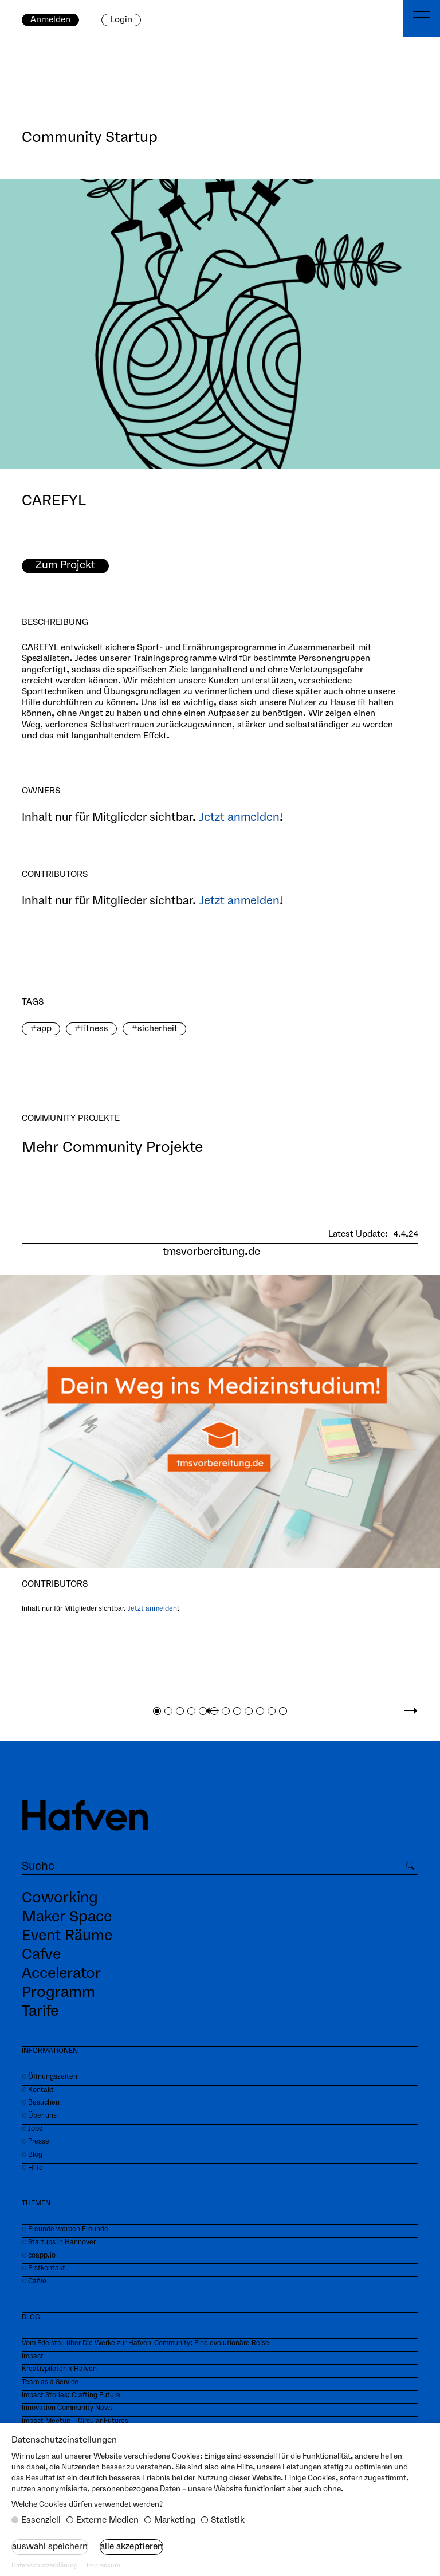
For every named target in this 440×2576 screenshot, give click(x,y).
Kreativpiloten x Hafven (59, 2369)
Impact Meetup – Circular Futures (75, 2421)
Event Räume (67, 1936)
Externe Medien (107, 2520)
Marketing (174, 2520)
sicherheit (158, 1029)
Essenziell (41, 2520)
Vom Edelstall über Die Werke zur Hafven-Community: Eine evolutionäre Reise (145, 2343)
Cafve (41, 1955)
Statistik (228, 2520)
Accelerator (61, 1974)
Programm (58, 1993)
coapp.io (42, 2255)
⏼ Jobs (32, 2129)
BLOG (31, 2317)
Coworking (60, 1898)
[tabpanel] (220, 1438)
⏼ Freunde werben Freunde (65, 2229)
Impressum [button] (103, 2566)
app (44, 1029)
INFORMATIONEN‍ (50, 2051)
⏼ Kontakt (38, 2090)
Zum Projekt (65, 565)
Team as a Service (50, 2382)
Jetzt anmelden (239, 818)
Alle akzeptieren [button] (131, 2547)
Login (121, 20)
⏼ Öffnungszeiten (49, 2077)
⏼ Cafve (34, 2281)
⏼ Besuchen (41, 2102)
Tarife (40, 2012)
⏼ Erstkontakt (43, 2268)
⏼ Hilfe (32, 2168)
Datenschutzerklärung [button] (44, 2566)
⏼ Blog (32, 2155)
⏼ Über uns (39, 2116)
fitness (94, 1029)
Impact (33, 2356)
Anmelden (50, 20)
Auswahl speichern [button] (50, 2547)
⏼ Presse (35, 2141)
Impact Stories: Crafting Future (71, 2395)
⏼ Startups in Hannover (59, 2242)
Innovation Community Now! (67, 2408)
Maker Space (67, 1917)
